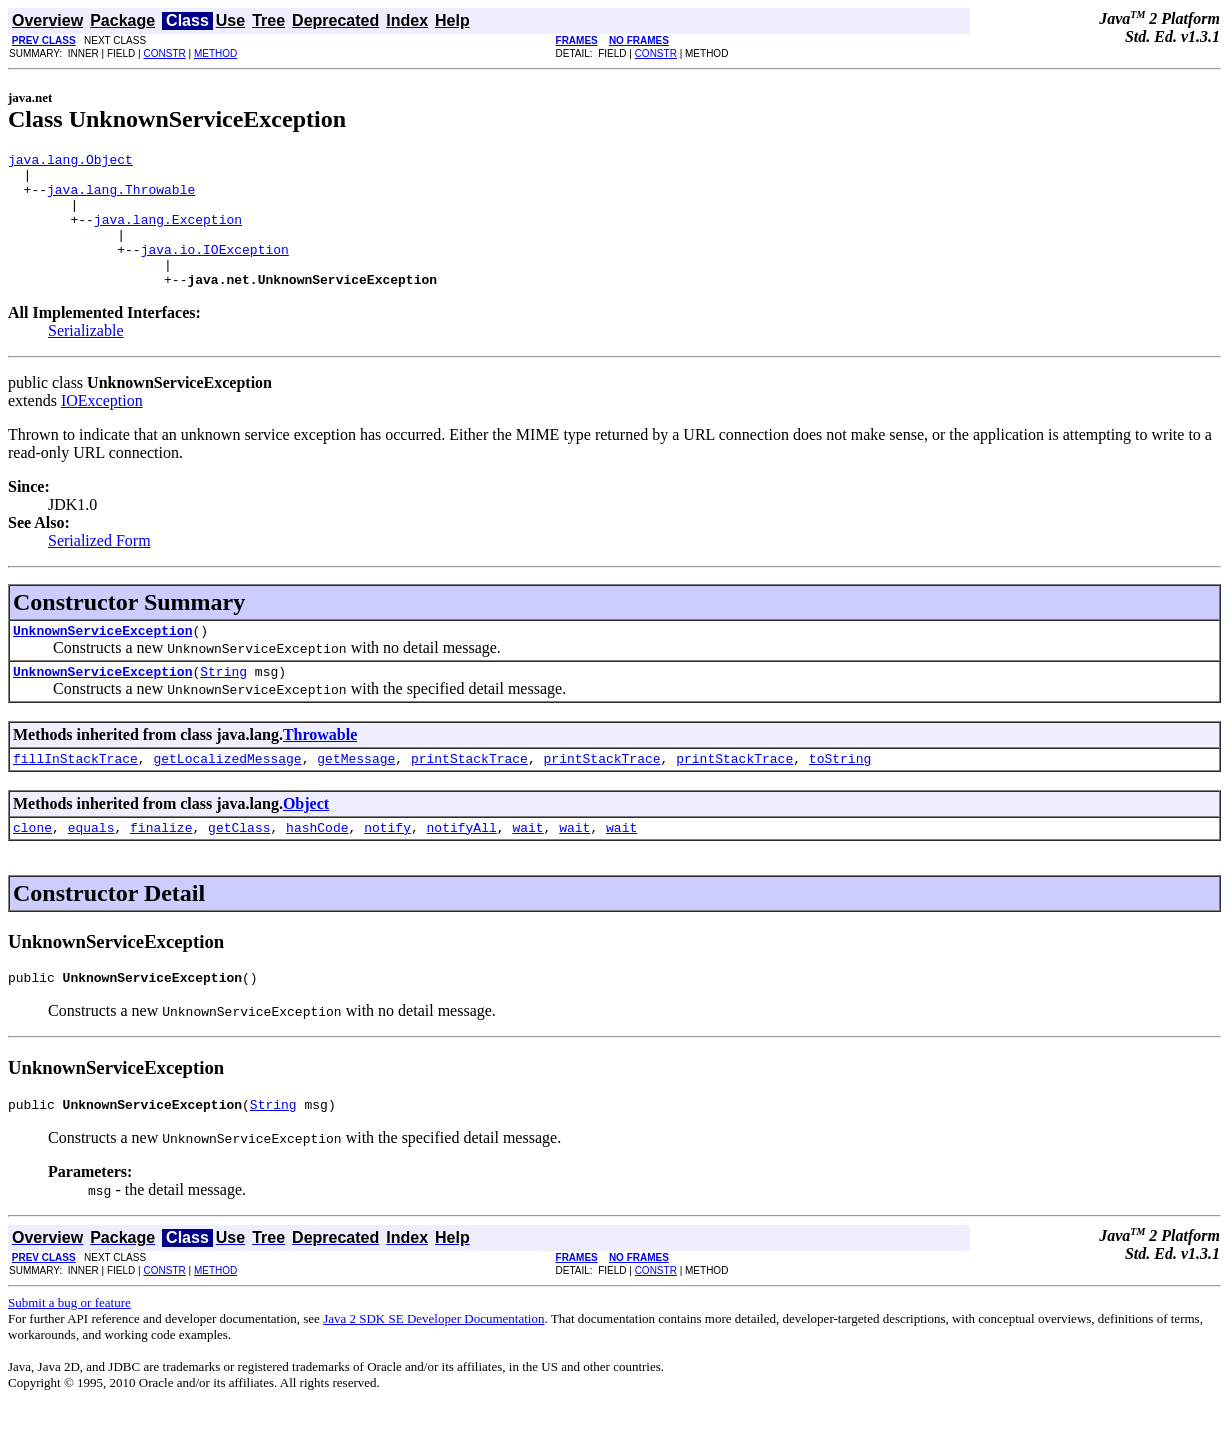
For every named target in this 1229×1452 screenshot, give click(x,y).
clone (32, 866)
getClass (239, 866)
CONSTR (164, 53)
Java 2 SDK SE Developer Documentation (433, 1363)
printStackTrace (469, 794)
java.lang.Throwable (121, 198)
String (223, 704)
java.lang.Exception (168, 234)
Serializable (86, 357)
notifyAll (462, 866)
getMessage (356, 794)
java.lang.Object (70, 162)
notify (387, 866)
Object (306, 839)
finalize (161, 866)
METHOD (215, 53)
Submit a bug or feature (69, 1347)
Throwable (320, 767)
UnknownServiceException (102, 660)
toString (840, 794)
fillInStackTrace (75, 794)
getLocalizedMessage (227, 794)
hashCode (317, 866)
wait (527, 866)
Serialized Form (99, 567)
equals (91, 866)
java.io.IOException (215, 270)
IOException (102, 427)
